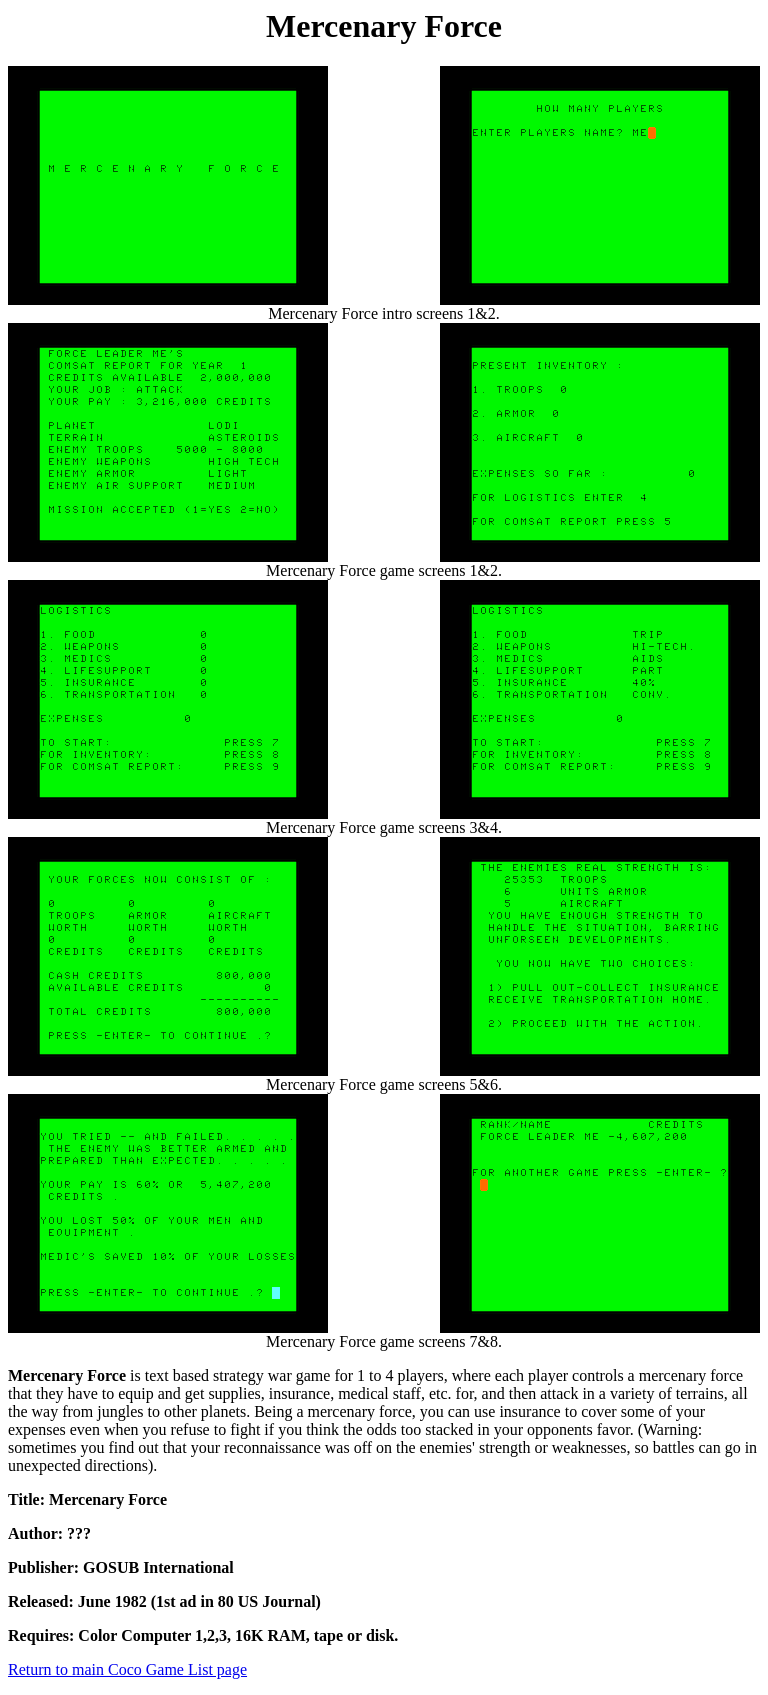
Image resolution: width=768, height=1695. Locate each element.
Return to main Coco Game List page (127, 1669)
